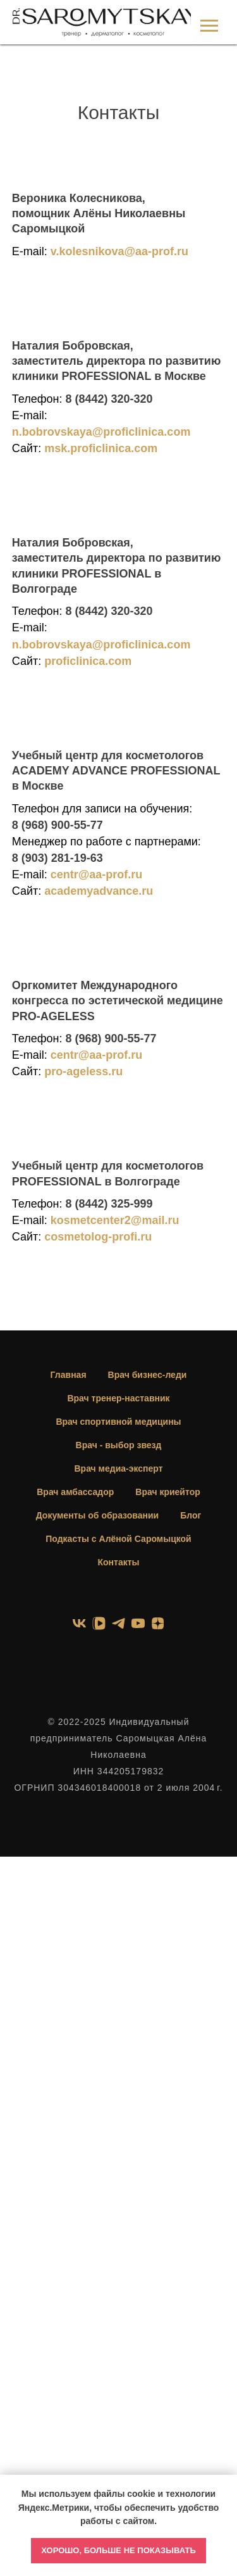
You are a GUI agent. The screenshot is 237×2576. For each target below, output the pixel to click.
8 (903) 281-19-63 (57, 858)
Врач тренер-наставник (118, 1398)
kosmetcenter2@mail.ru (115, 1220)
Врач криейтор (167, 1492)
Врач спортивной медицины (118, 1422)
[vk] (79, 1623)
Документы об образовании (97, 1515)
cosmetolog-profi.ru (98, 1236)
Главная (69, 1375)
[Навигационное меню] (209, 26)
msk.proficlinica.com (100, 448)
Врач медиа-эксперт (118, 1468)
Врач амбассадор (75, 1492)
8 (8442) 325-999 (108, 1203)
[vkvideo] (99, 1623)
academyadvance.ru (98, 891)
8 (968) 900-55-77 (57, 825)
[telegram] (118, 1623)
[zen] (158, 1623)
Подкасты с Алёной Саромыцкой (118, 1539)
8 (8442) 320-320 (108, 399)
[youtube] (138, 1623)
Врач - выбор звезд (119, 1445)
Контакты (118, 1562)
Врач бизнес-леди (147, 1375)
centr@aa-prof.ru (97, 874)
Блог (190, 1515)
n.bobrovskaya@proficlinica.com (101, 432)
